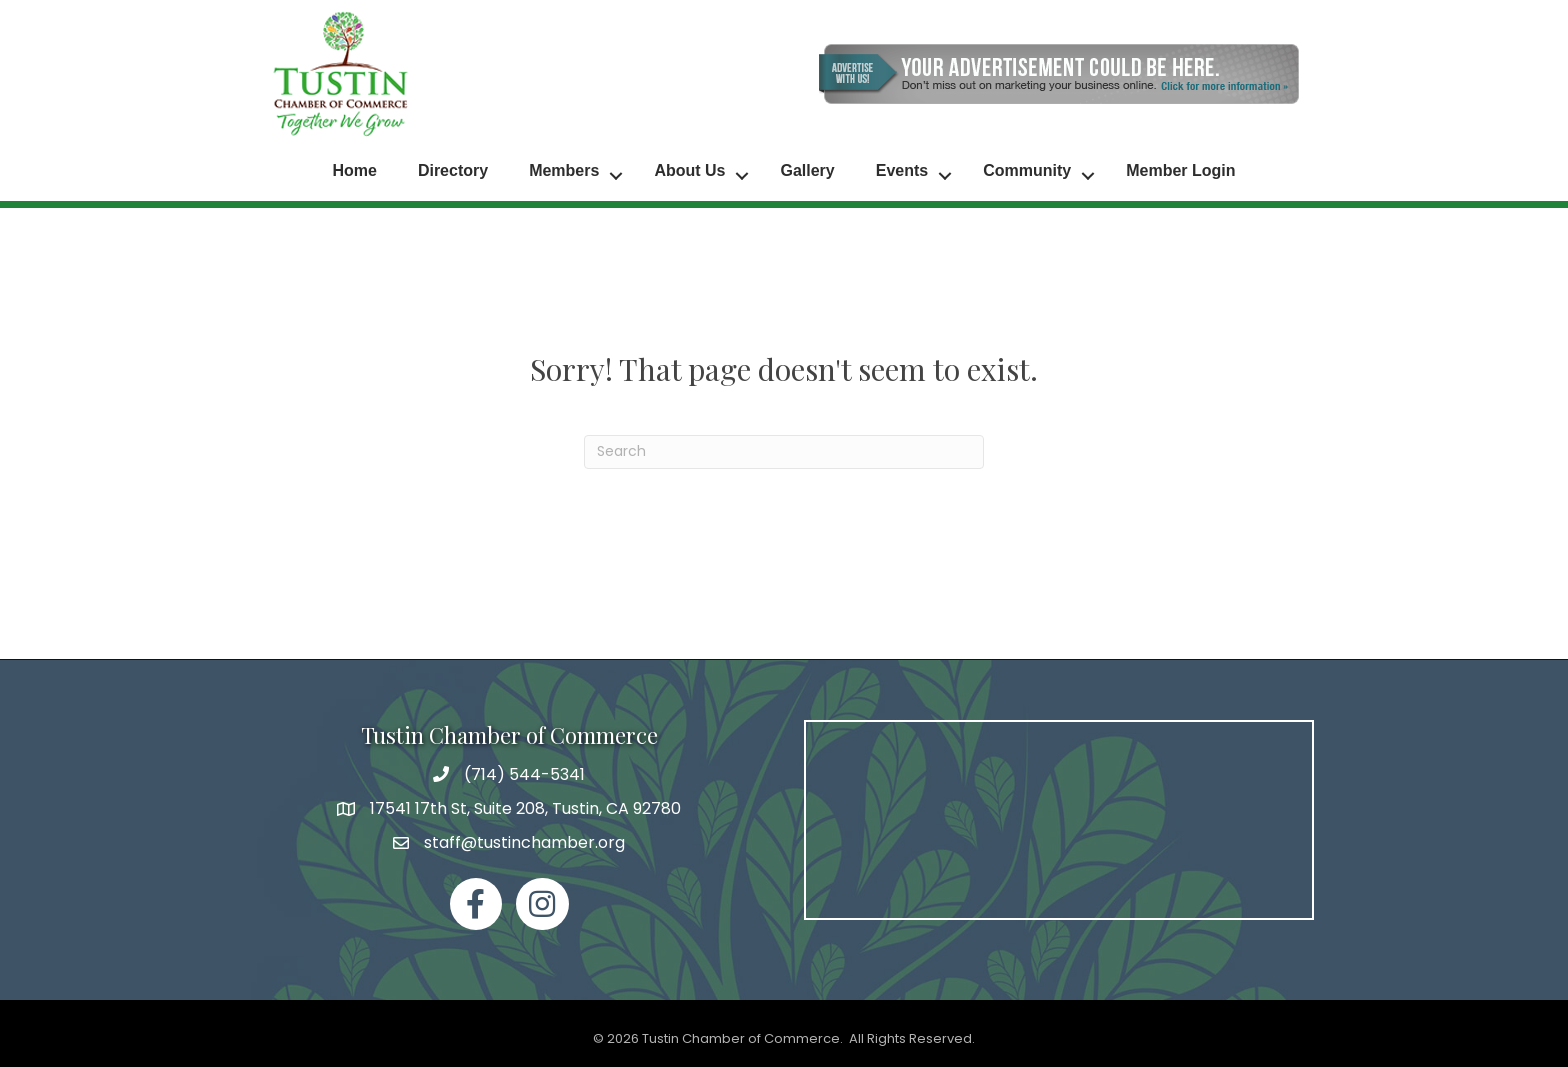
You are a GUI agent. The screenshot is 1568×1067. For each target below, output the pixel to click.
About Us (689, 169)
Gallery (807, 169)
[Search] (784, 449)
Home (354, 169)
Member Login (1180, 169)
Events (902, 169)
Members (564, 169)
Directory (453, 169)
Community (1027, 169)
